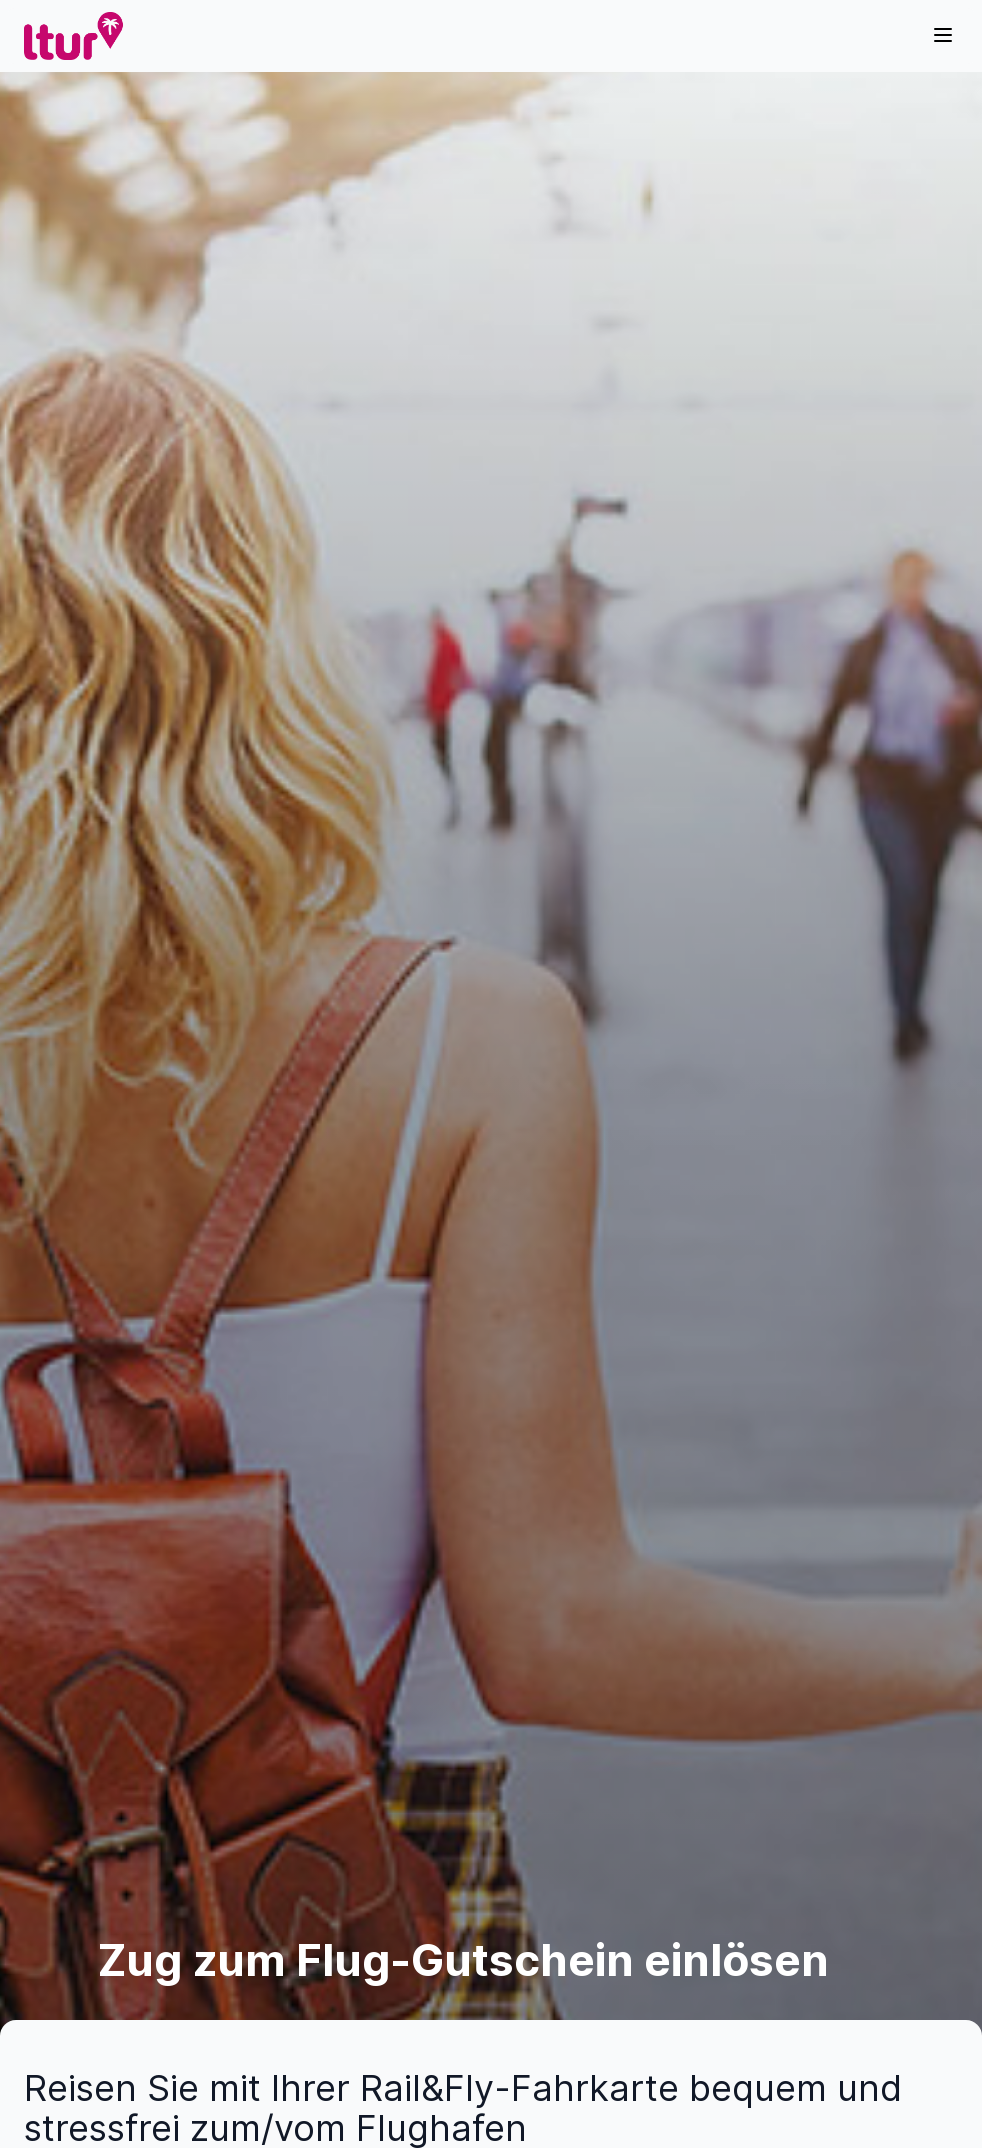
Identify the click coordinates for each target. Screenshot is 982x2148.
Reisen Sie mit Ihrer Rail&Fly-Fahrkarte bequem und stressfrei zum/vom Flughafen (463, 2108)
